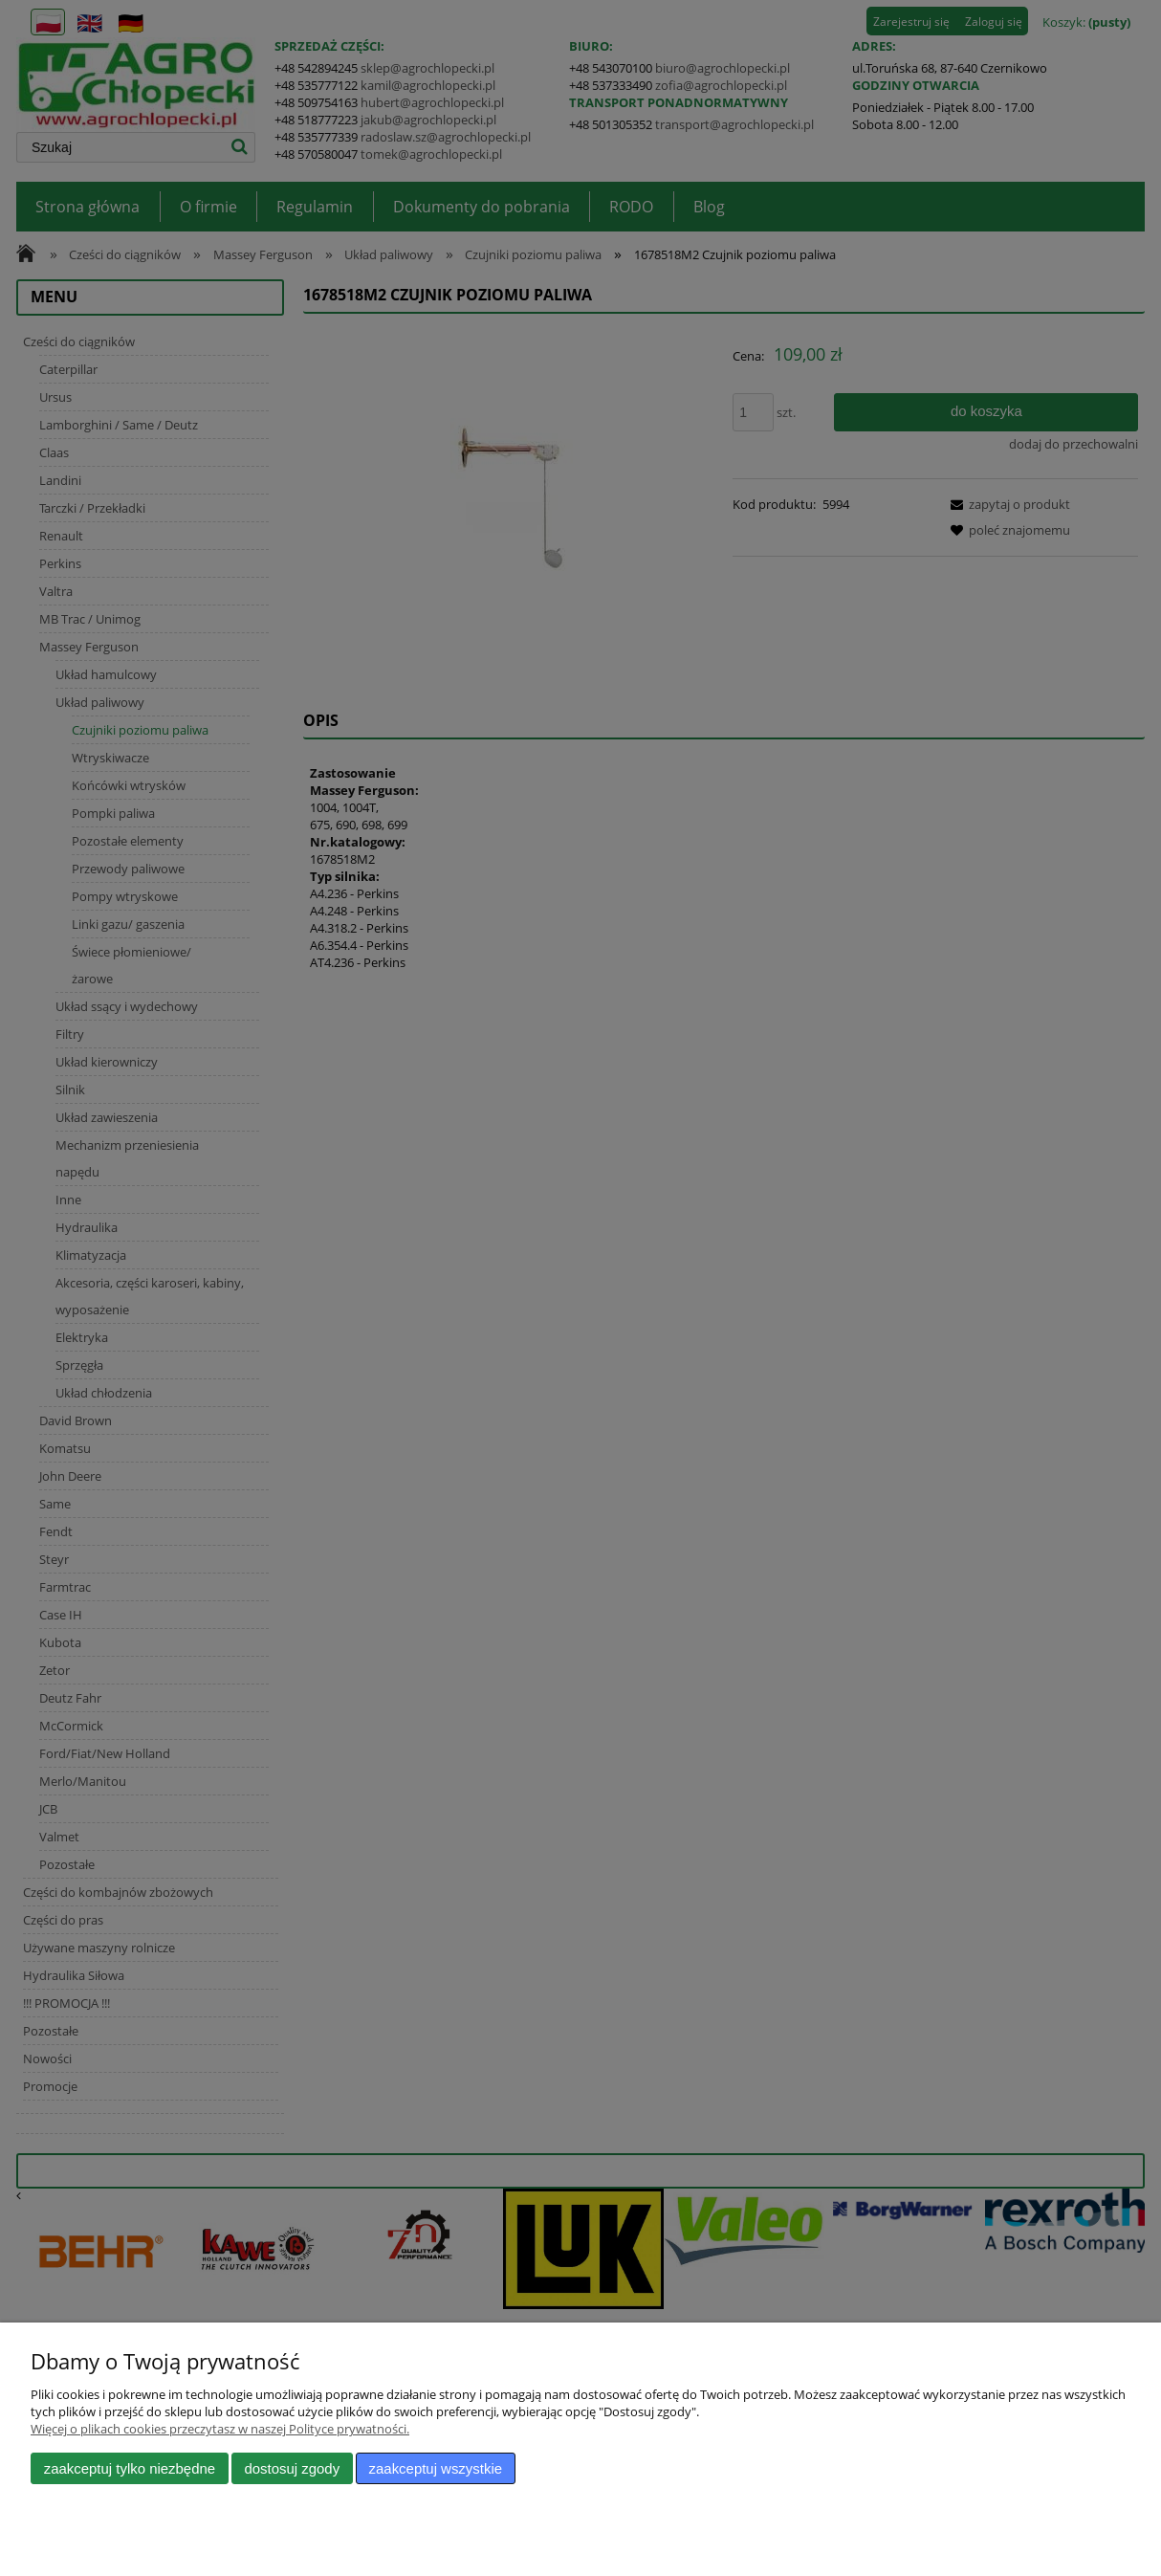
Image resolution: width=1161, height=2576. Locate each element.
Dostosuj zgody (292, 2468)
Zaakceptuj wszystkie (435, 2468)
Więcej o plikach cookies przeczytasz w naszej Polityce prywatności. (220, 2428)
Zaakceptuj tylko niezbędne (129, 2468)
